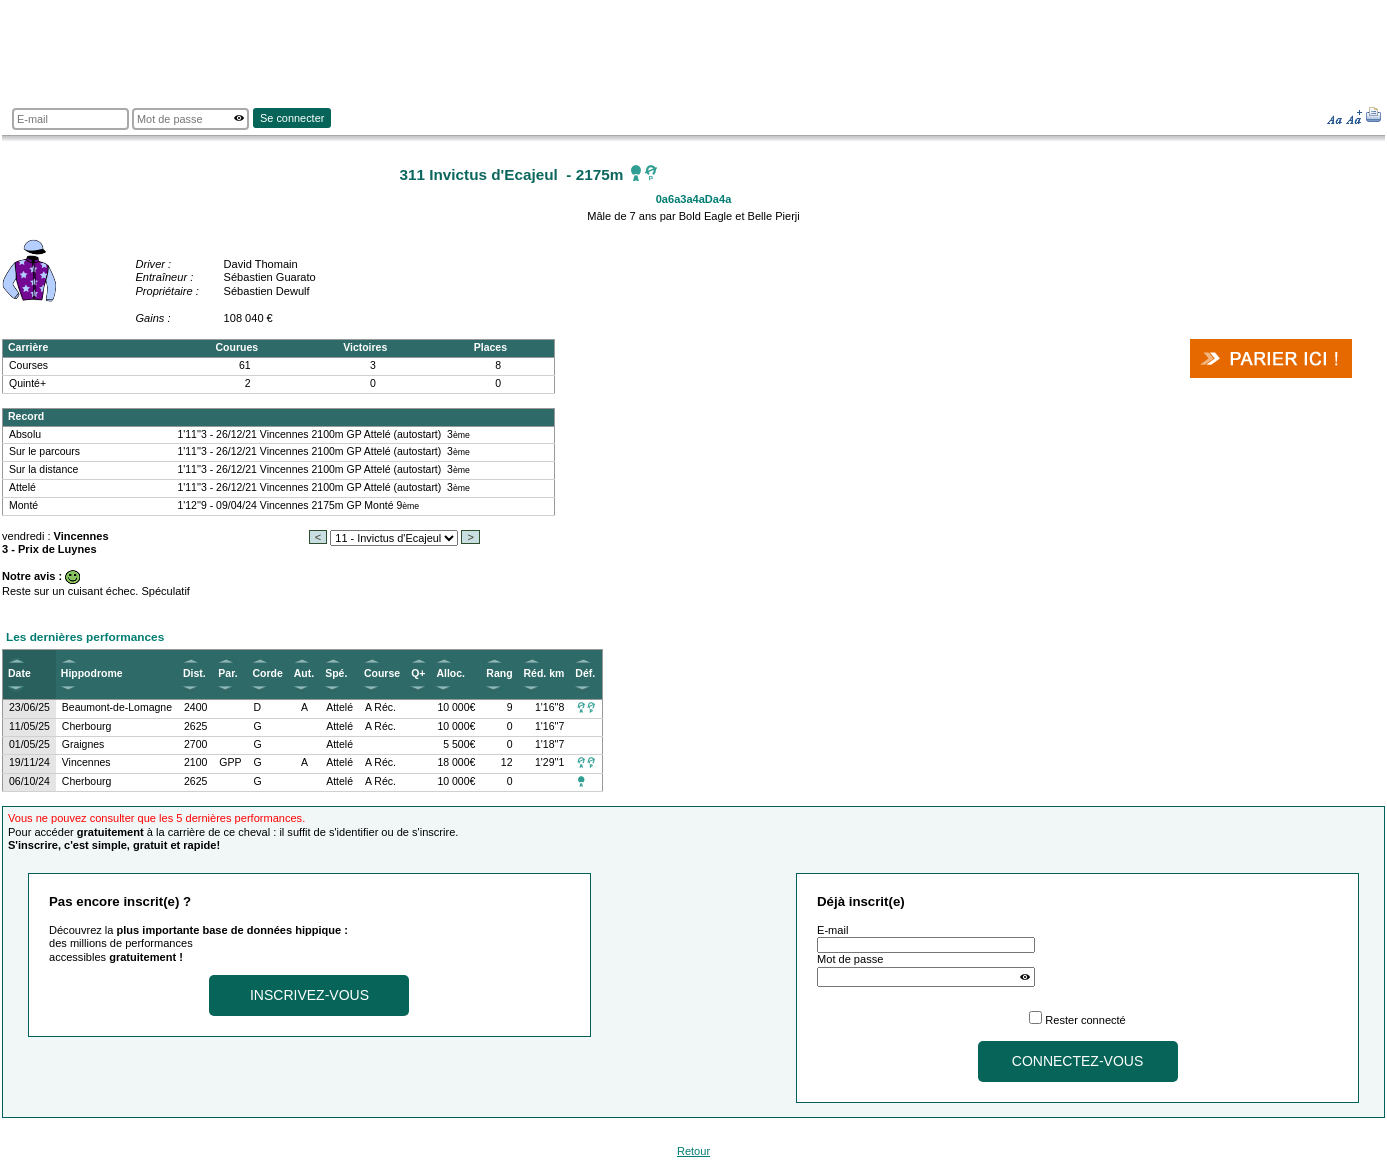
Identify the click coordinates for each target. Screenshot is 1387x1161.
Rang (499, 673)
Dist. (194, 673)
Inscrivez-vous (309, 995)
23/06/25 (29, 707)
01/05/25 (29, 744)
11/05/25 (29, 726)
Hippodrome (92, 673)
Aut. (304, 673)
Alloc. (450, 673)
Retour (693, 1151)
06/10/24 (29, 781)
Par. (227, 673)
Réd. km (544, 673)
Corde (267, 673)
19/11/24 (29, 762)
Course (382, 673)
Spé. (336, 673)
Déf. (585, 673)
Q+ (418, 673)
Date (19, 673)
